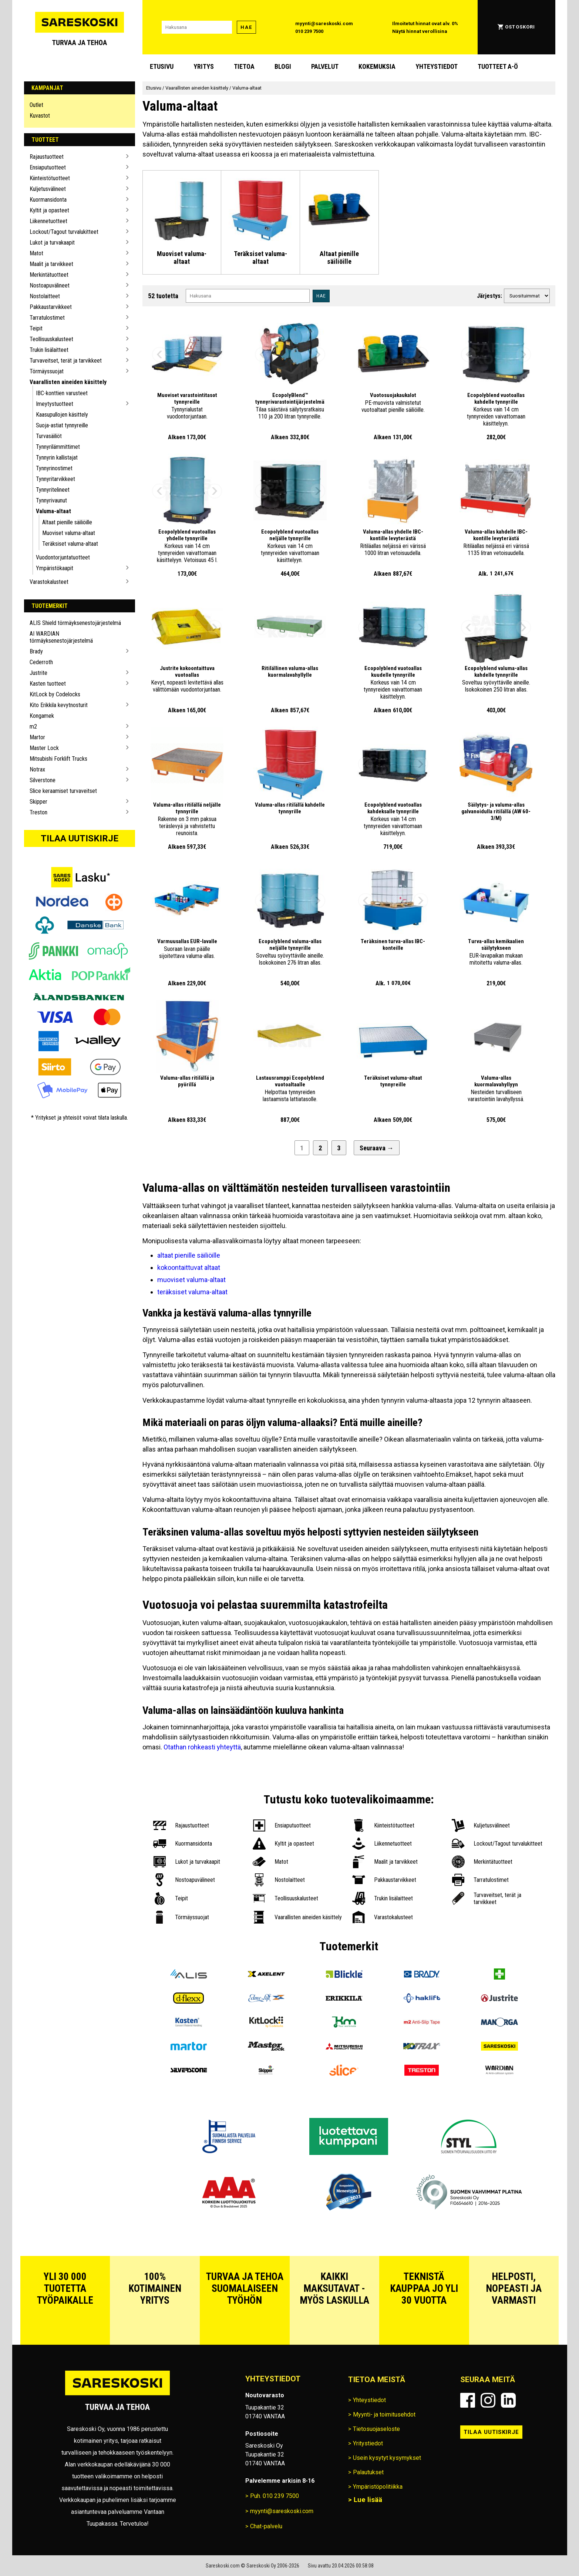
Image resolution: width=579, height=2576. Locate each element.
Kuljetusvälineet (48, 188)
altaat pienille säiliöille (188, 1255)
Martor (37, 737)
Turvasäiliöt (49, 436)
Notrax (37, 769)
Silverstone (42, 780)
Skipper (38, 801)
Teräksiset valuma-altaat (70, 543)
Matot (36, 253)
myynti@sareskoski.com (324, 23)
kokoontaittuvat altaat (188, 1267)
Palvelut (325, 66)
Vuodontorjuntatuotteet (63, 557)
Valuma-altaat (53, 511)
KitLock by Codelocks (55, 694)
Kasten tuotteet (48, 683)
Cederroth (41, 662)
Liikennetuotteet (48, 221)
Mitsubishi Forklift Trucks (58, 758)
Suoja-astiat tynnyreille (62, 425)
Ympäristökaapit (54, 568)
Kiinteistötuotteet (50, 178)
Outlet (36, 104)
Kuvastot (40, 115)
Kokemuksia (376, 66)
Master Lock (44, 747)
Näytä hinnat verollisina (419, 31)
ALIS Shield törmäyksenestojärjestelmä (75, 622)
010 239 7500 (309, 31)
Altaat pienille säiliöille (67, 522)
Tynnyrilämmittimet (58, 446)
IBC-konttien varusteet (62, 393)
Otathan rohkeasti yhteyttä (202, 1747)
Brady (36, 651)
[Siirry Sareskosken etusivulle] (79, 27)
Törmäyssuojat (47, 371)
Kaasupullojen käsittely (62, 414)
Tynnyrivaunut (51, 500)
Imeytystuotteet (54, 403)
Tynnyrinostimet (54, 468)
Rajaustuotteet (47, 156)
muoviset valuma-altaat (191, 1280)
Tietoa (244, 66)
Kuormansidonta (48, 199)
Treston (38, 812)
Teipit (36, 328)
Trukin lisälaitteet (49, 349)
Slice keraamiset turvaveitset (63, 790)
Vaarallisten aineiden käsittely (68, 382)
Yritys (203, 66)
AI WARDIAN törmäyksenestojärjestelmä (61, 637)
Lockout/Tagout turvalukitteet (64, 231)
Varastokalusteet (49, 581)
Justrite (38, 672)
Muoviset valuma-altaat (68, 533)
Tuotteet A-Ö (498, 66)
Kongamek (42, 715)
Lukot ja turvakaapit (52, 242)
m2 (33, 726)
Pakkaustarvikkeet (51, 306)
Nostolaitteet (45, 296)
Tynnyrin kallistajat (57, 457)
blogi (283, 66)
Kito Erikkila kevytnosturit (59, 705)
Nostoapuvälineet (50, 285)
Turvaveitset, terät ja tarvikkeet (66, 360)
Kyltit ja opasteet (49, 210)
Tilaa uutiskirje (79, 838)
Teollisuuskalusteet (51, 339)
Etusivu (162, 66)
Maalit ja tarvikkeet (51, 264)
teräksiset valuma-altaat (192, 1292)
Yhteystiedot (436, 66)
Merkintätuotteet (49, 274)
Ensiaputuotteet (48, 167)
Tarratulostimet (47, 317)
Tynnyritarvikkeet (55, 478)
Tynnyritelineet (53, 489)
